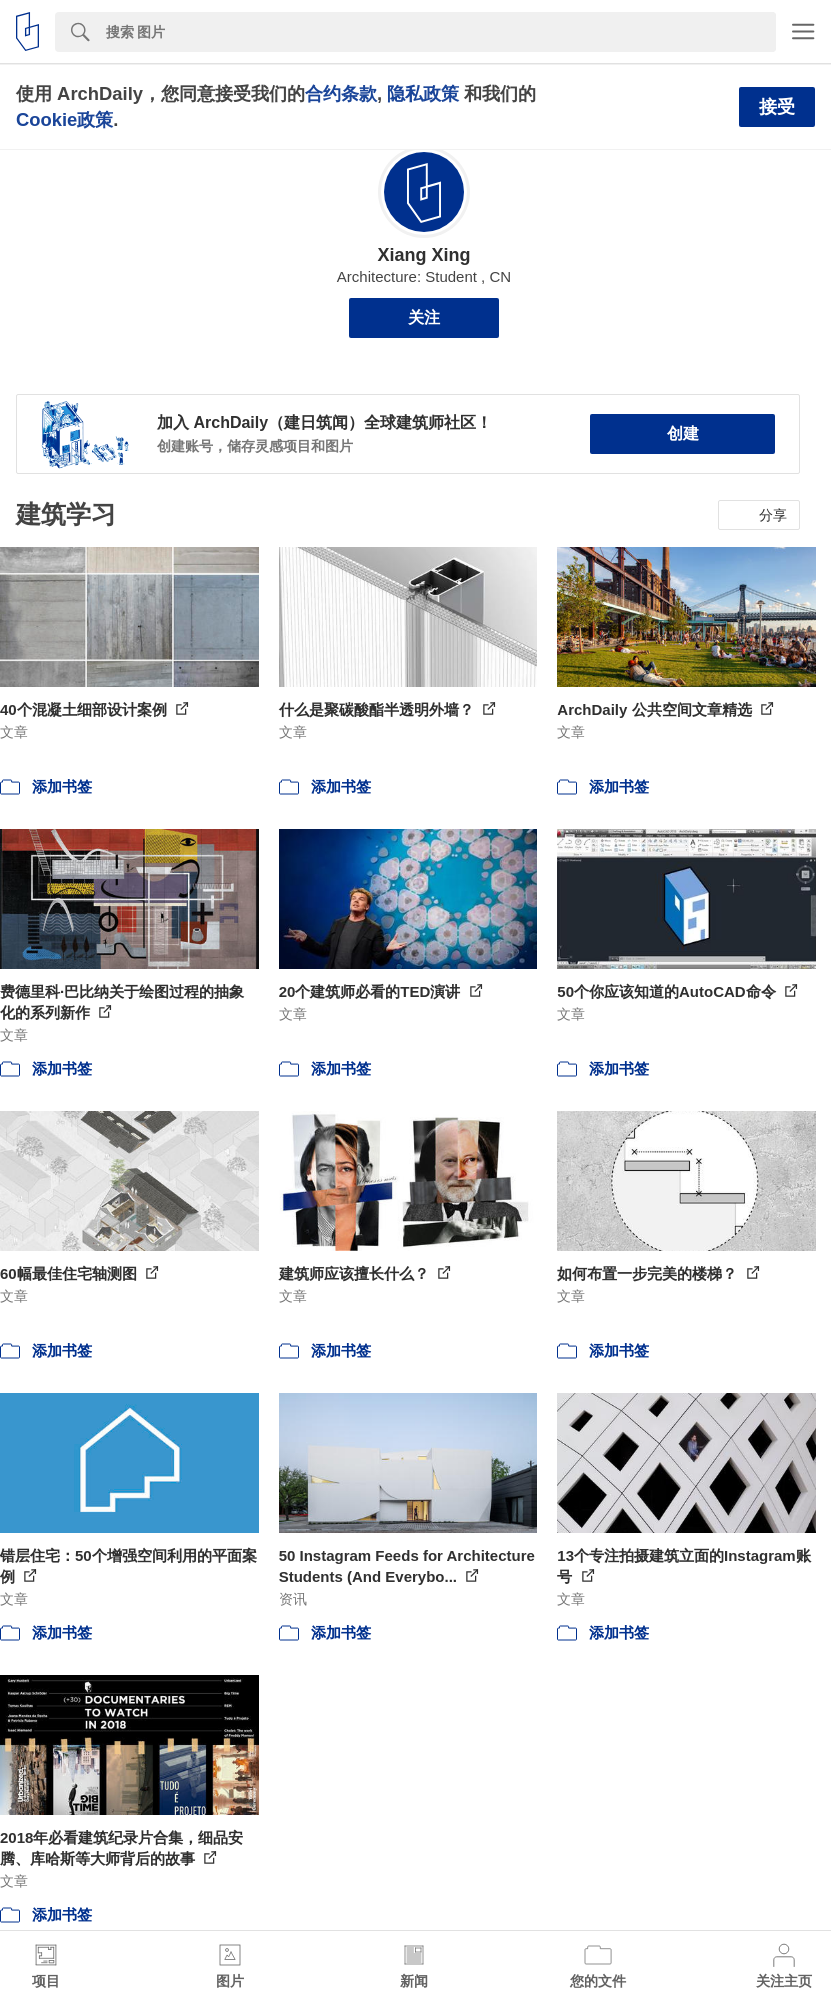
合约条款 (341, 93)
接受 (777, 107)
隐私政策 (423, 93)
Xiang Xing (423, 255)
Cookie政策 (64, 119)
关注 (424, 317)
